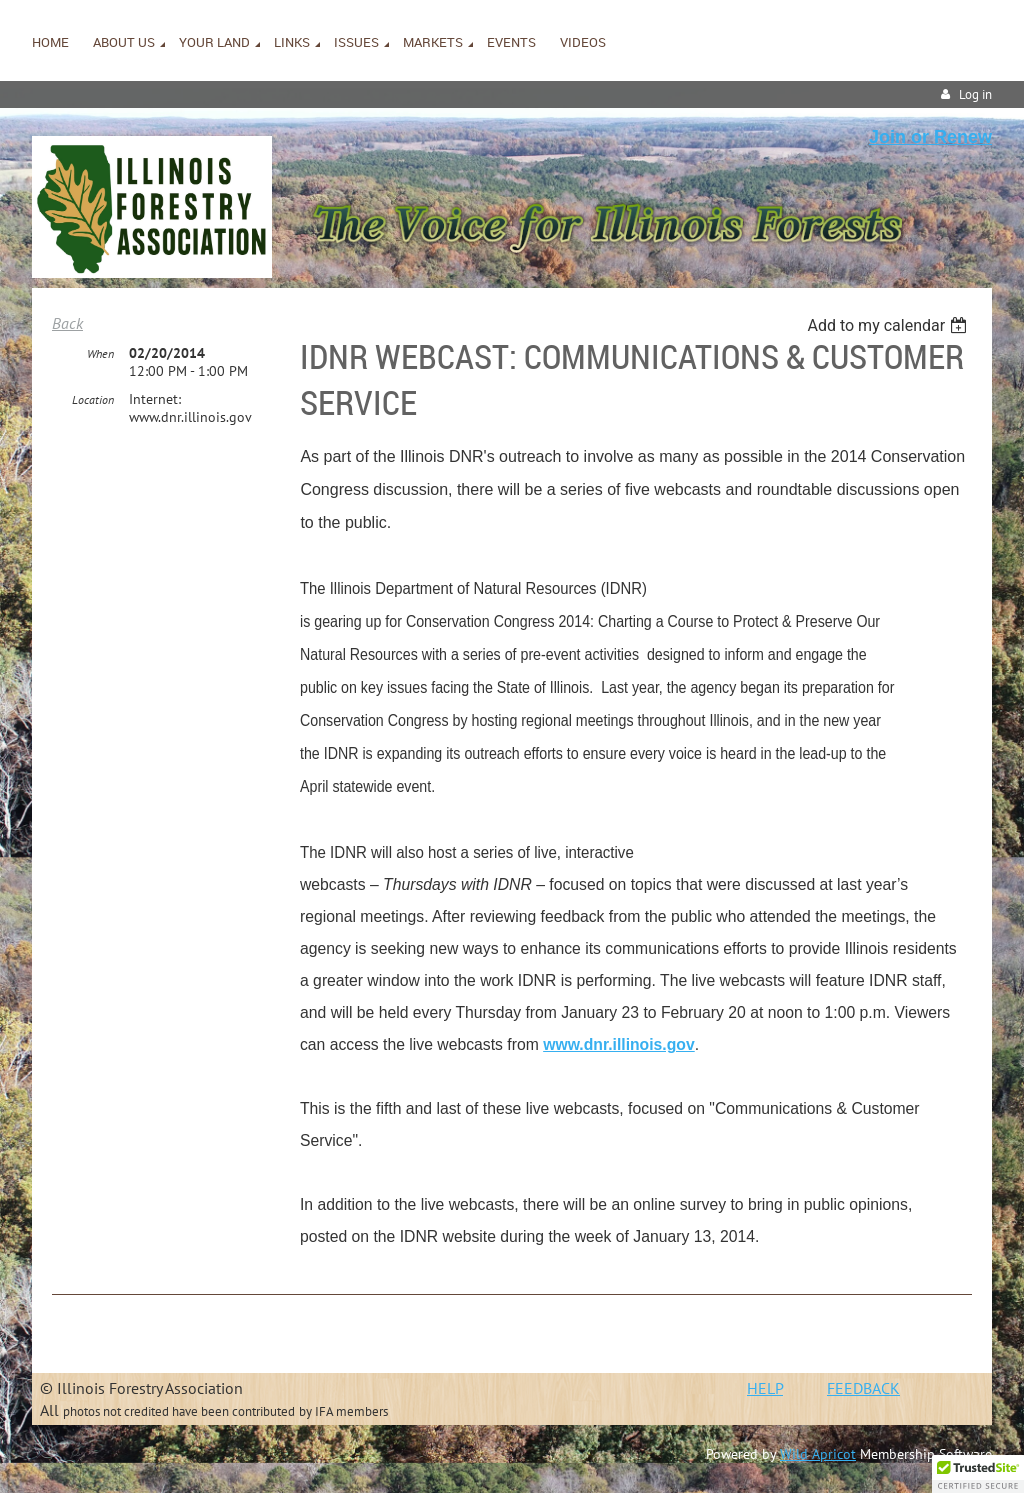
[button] (978, 1474)
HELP (765, 1388)
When (100, 353)
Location (93, 399)
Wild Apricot (818, 1454)
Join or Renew (930, 137)
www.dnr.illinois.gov (620, 1044)
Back (67, 323)
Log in (975, 94)
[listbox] (889, 325)
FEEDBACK (863, 1388)
